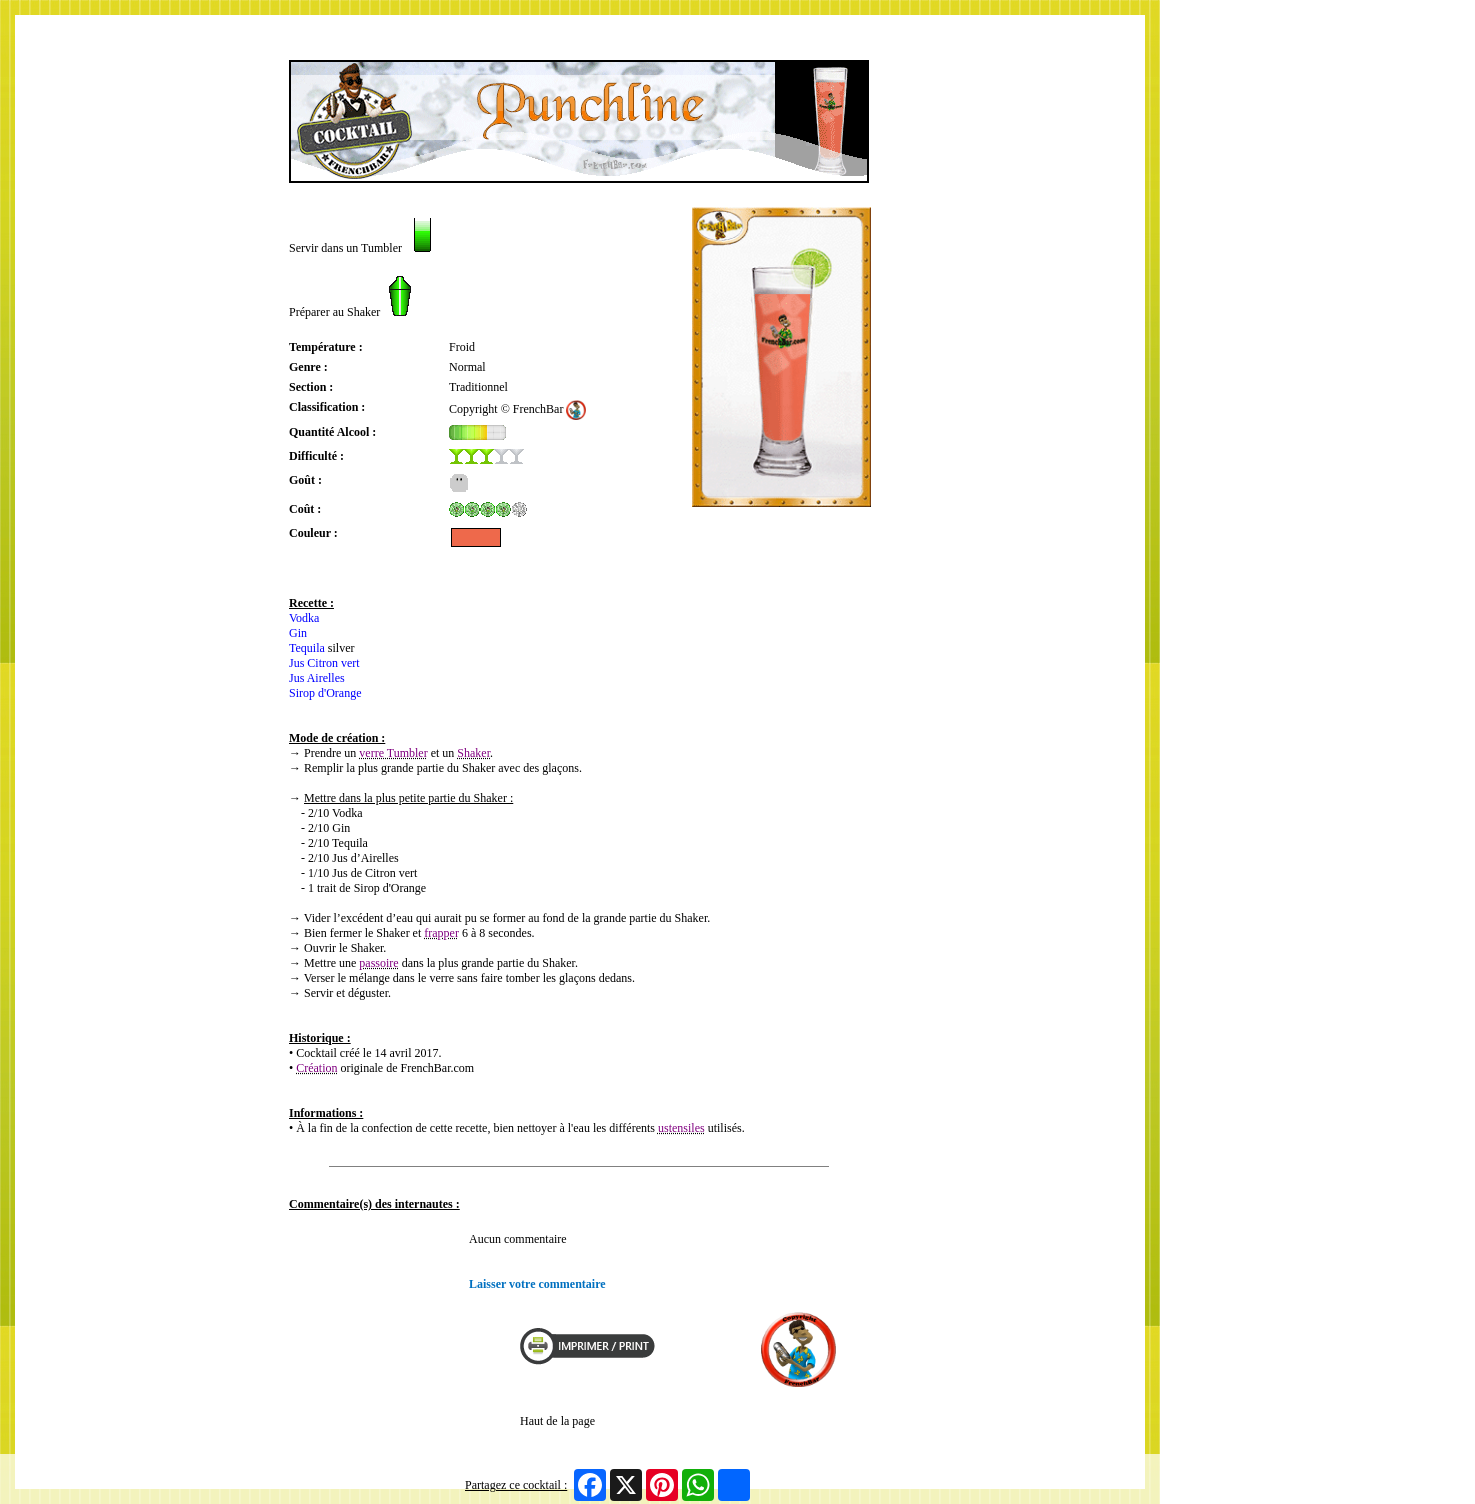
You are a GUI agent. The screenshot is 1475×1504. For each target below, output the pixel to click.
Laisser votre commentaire (537, 1284)
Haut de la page (557, 1421)
